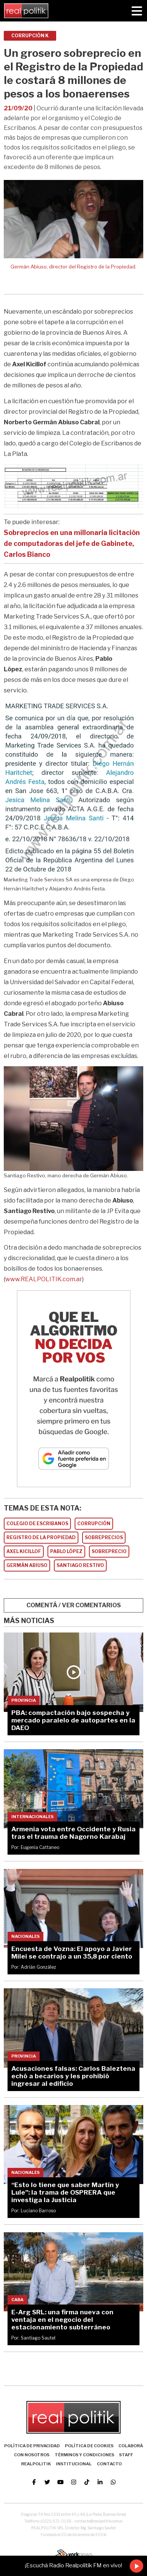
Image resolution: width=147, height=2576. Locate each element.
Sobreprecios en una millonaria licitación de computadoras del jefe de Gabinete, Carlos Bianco (72, 543)
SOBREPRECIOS (104, 1537)
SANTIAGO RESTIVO (80, 1565)
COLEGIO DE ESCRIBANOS (37, 1523)
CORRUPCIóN (93, 1523)
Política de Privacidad (32, 2445)
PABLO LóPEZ (66, 1551)
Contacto (109, 2463)
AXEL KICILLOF (23, 1551)
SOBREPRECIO (109, 1551)
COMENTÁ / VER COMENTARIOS (73, 1605)
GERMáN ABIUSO (26, 1565)
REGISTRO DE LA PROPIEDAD (41, 1537)
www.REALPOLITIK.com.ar (43, 1279)
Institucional (74, 2463)
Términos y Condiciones (84, 2454)
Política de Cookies (89, 2445)
